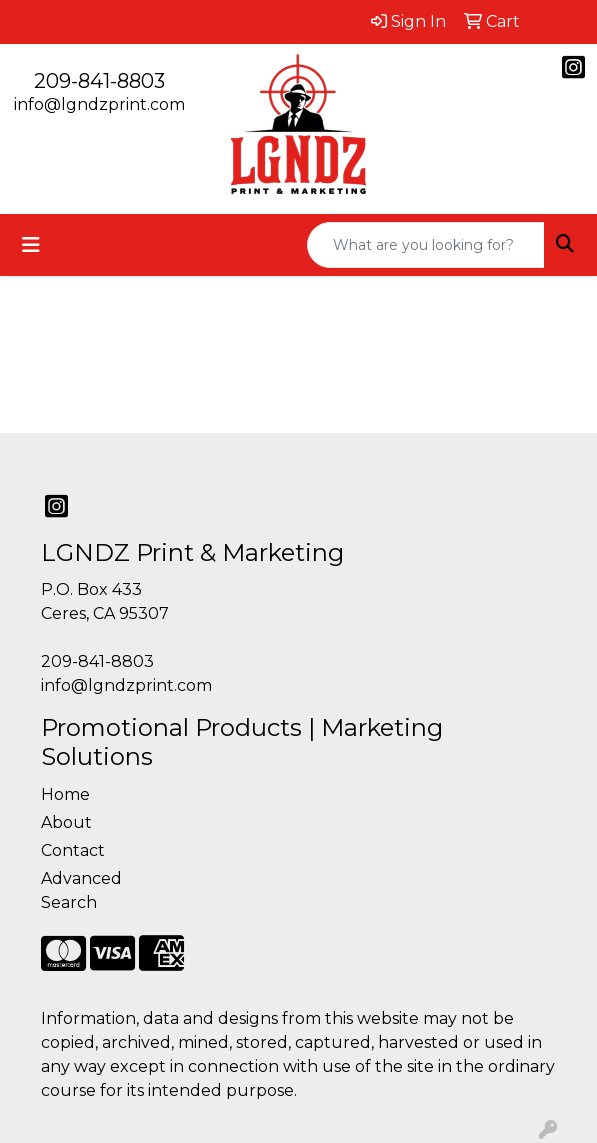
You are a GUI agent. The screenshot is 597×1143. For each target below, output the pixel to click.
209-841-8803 (99, 81)
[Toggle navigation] (31, 245)
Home (65, 794)
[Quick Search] (426, 245)
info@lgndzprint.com (99, 104)
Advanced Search (81, 890)
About (66, 822)
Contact (73, 850)
